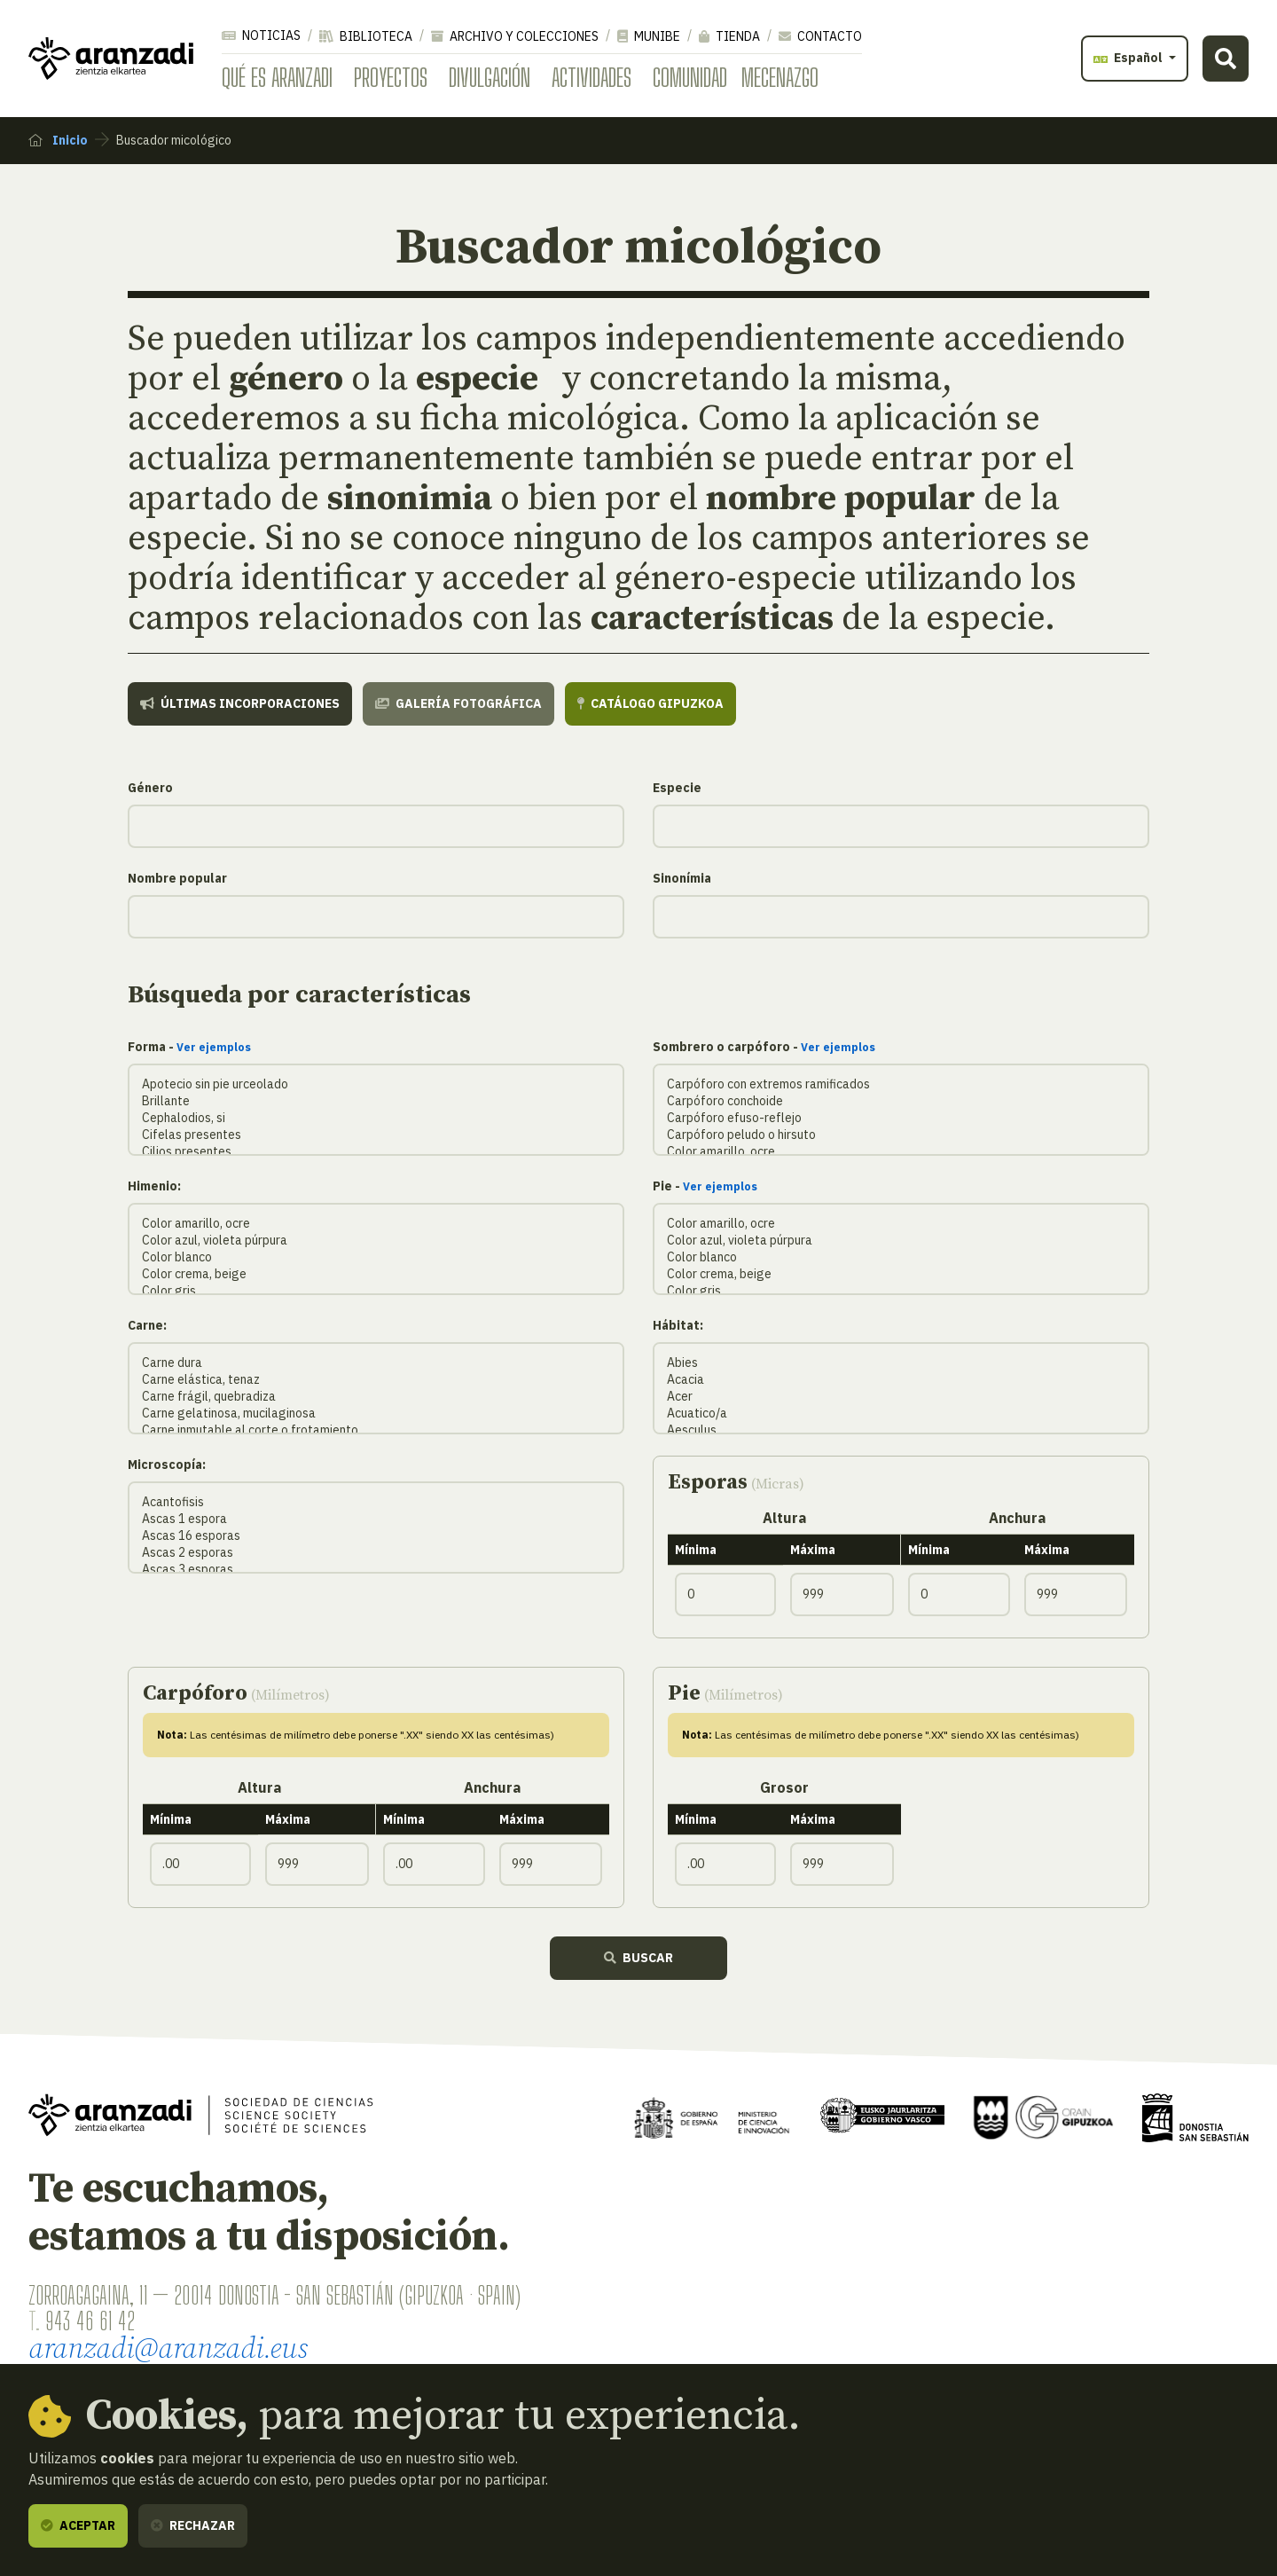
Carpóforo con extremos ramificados (901, 1084)
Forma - (189, 1047)
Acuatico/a (901, 1413)
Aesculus (901, 1430)
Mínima (696, 1550)
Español (1129, 58)
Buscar (638, 1958)
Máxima (812, 1550)
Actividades (591, 77)
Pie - (705, 1186)
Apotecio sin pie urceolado (376, 1084)
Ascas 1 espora (376, 1519)
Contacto (820, 36)
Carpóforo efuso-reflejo (901, 1118)
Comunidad (690, 77)
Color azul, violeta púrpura (376, 1240)
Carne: (147, 1325)
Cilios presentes (376, 1151)
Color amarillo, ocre (901, 1151)
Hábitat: (678, 1325)
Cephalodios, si (376, 1118)
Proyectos (390, 77)
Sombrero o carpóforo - (764, 1047)
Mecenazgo (780, 77)
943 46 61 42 (90, 2320)
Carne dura (376, 1363)
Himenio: (154, 1186)
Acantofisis (376, 1502)
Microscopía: (167, 1465)
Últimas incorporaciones (240, 703)
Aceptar (78, 2525)
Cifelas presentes (376, 1135)
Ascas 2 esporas (376, 1552)
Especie (677, 788)
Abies (901, 1363)
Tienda (729, 36)
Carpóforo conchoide (901, 1101)
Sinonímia (682, 878)
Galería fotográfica (458, 703)
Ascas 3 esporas (376, 1569)
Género (150, 788)
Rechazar (193, 2525)
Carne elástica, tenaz (376, 1379)
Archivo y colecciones (515, 36)
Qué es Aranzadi (277, 77)
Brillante (376, 1101)
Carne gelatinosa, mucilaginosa (376, 1413)
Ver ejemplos (213, 1047)
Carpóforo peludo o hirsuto (901, 1135)
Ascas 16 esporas (376, 1536)
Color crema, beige (376, 1274)
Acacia (901, 1379)
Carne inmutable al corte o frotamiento (376, 1430)
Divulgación (489, 77)
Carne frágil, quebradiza (376, 1396)
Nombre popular (177, 878)
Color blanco (376, 1257)
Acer (901, 1396)
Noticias (261, 35)
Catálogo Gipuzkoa (650, 703)
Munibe (648, 36)
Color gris (376, 1291)
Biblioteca (365, 36)
